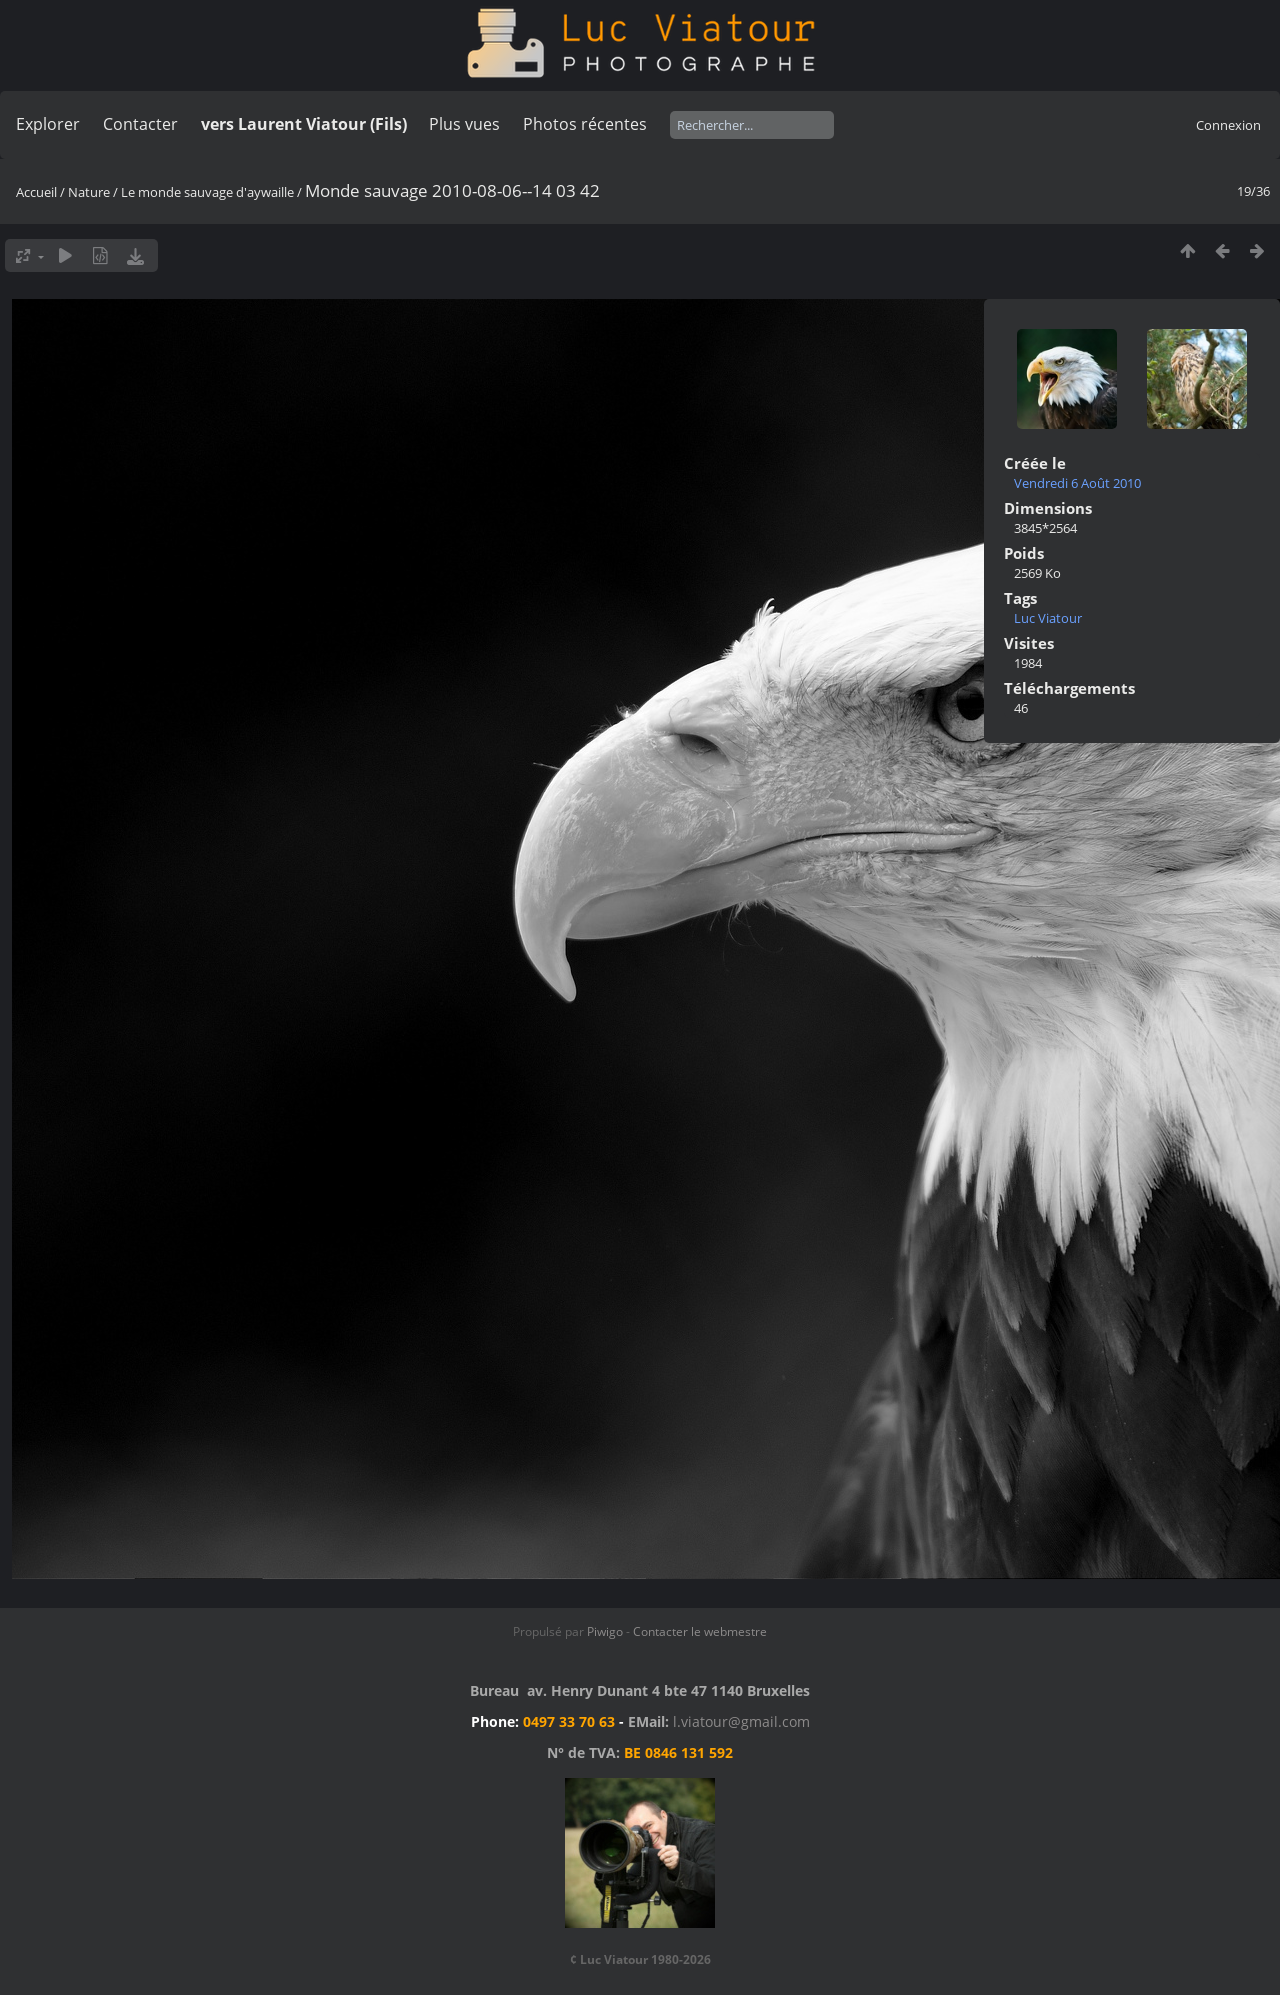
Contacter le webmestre (700, 1631)
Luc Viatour (1048, 618)
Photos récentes (585, 124)
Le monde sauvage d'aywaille (207, 192)
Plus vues (464, 124)
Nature (89, 192)
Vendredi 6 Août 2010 (1077, 483)
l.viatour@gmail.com (741, 1721)
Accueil (36, 192)
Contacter (140, 124)
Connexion (1228, 125)
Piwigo (605, 1631)
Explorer (48, 124)
